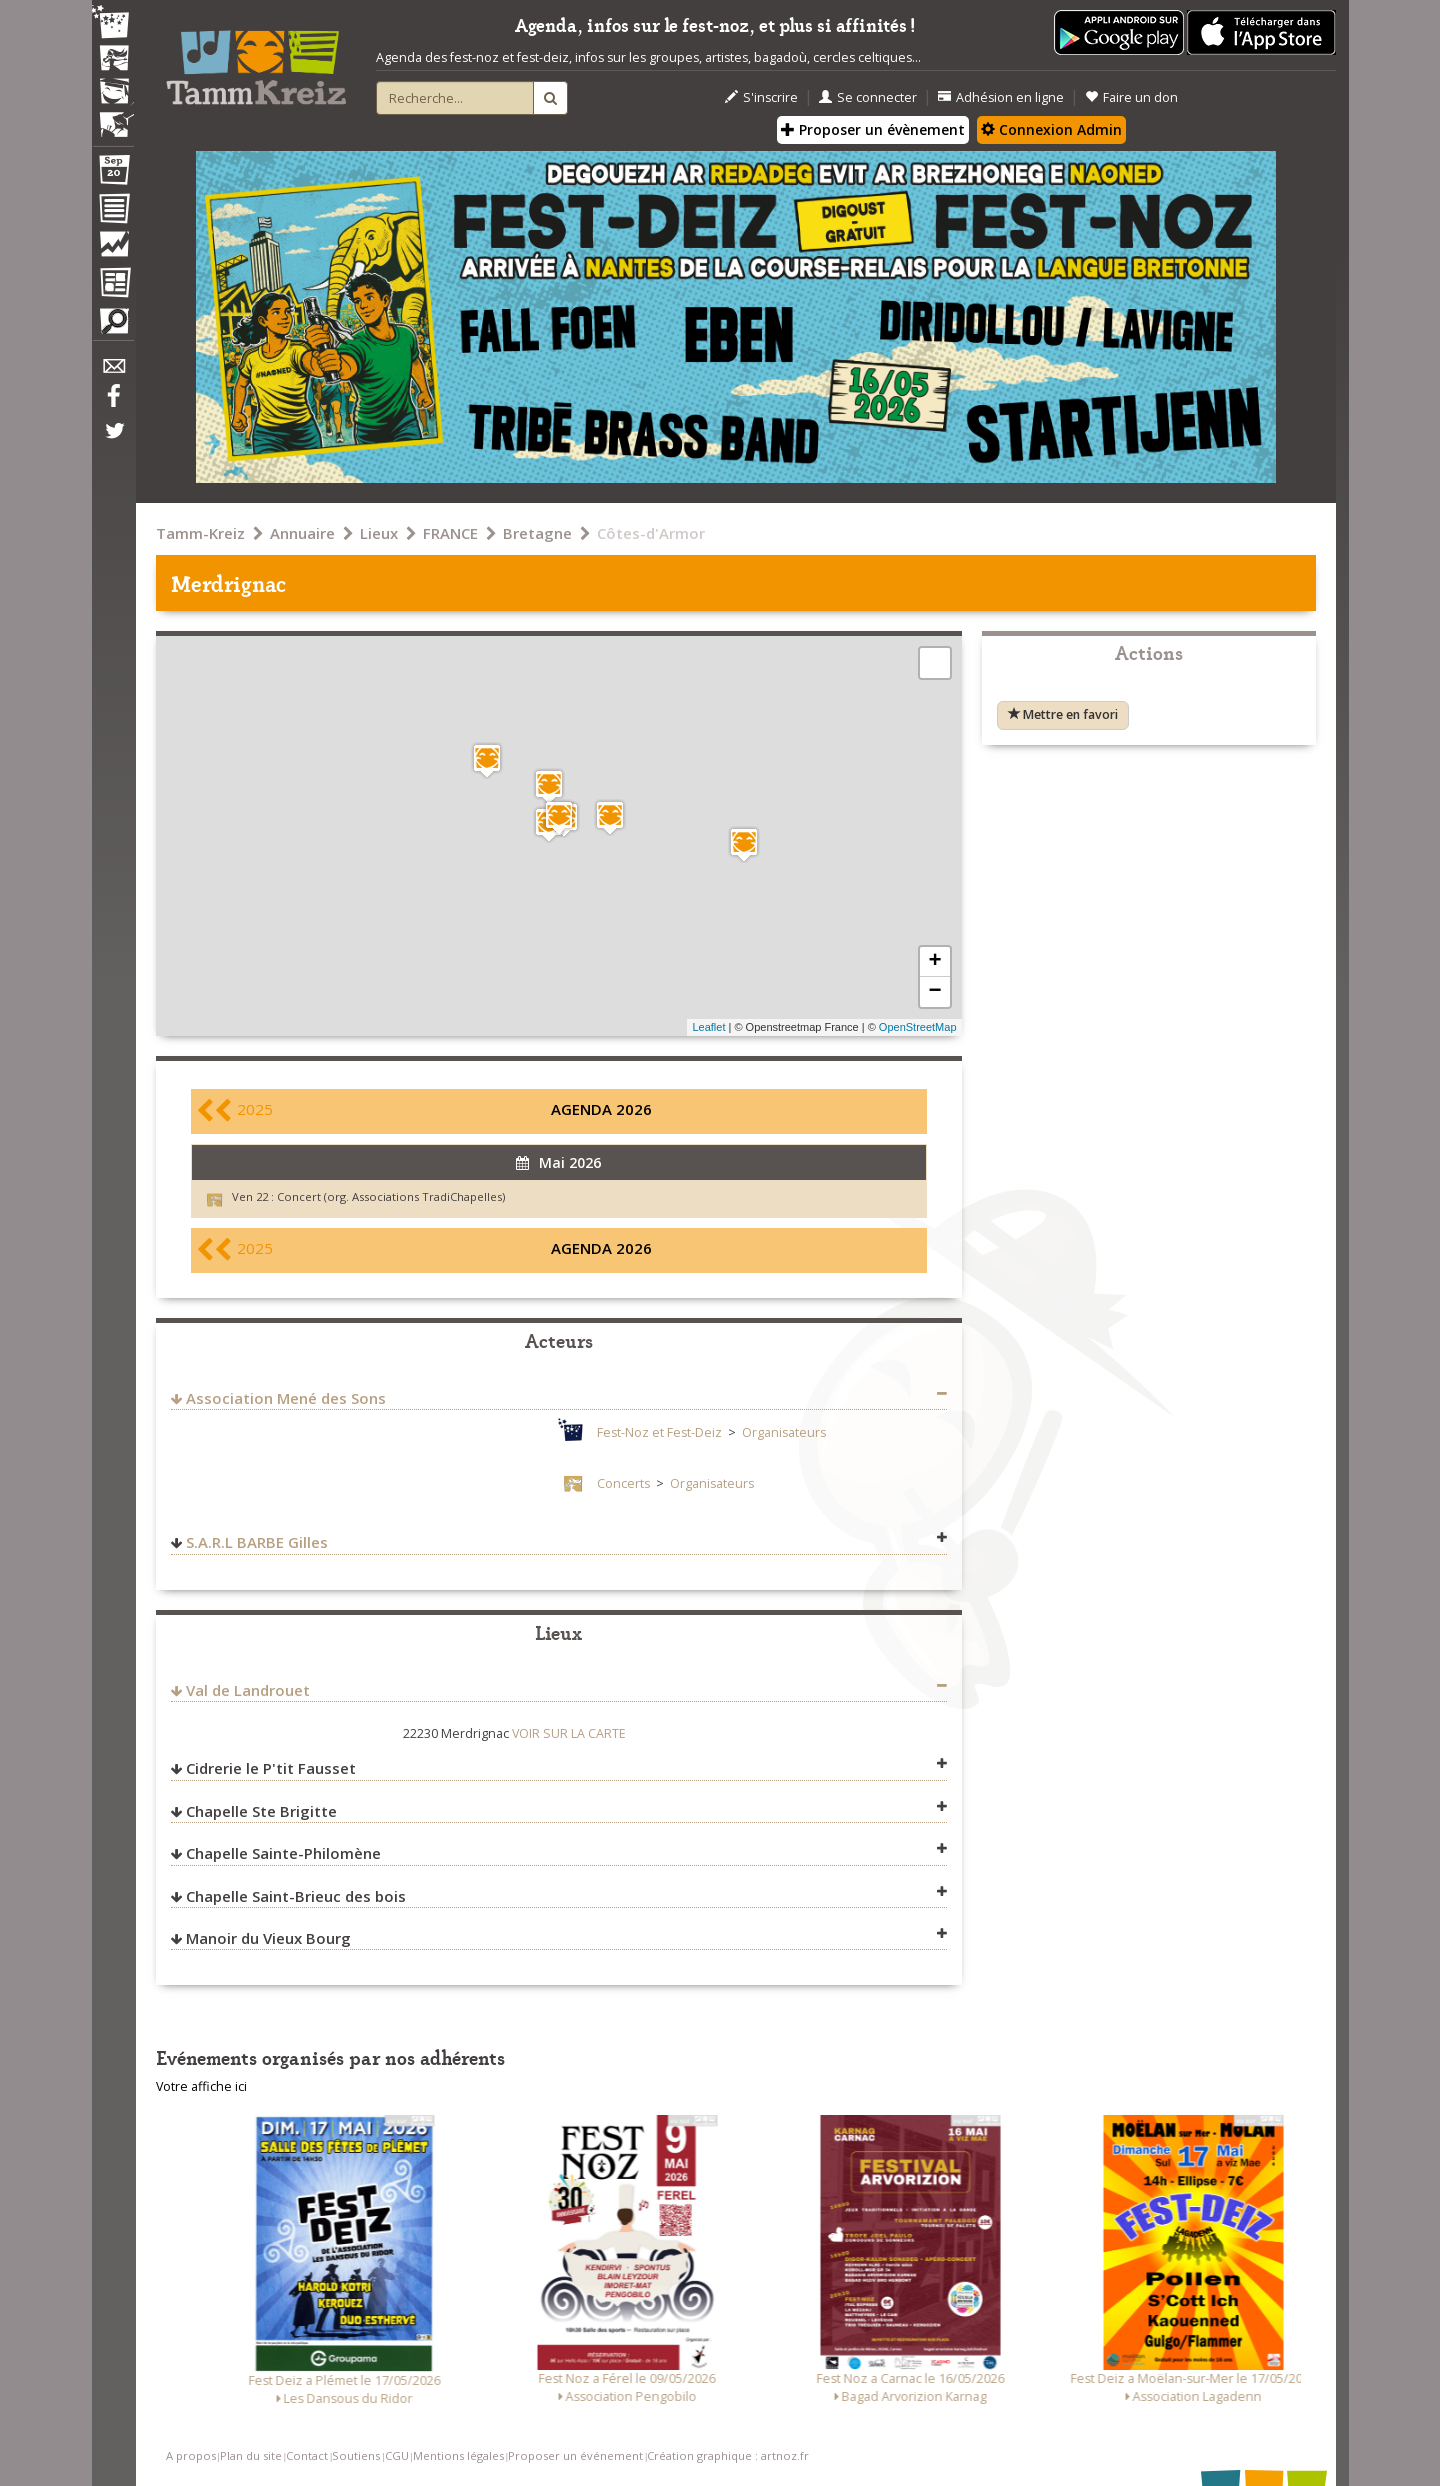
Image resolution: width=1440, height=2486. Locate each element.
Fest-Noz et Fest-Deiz (659, 1432)
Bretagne (537, 533)
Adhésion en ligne (1001, 97)
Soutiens (356, 2455)
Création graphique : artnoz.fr (728, 2455)
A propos (191, 2455)
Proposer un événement (575, 2455)
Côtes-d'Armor (651, 533)
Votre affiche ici (201, 2086)
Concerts (623, 1483)
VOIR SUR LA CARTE (569, 1733)
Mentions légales (458, 2455)
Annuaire (302, 533)
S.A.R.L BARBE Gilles (257, 1542)
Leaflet (708, 1027)
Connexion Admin (1051, 129)
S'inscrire (761, 97)
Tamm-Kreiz (200, 533)
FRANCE (450, 533)
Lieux (379, 533)
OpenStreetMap (918, 1027)
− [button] (934, 992)
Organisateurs (784, 1432)
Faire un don (1131, 97)
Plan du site (251, 2455)
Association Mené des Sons (286, 1398)
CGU (397, 2455)
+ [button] (934, 962)
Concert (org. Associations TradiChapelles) (391, 1196)
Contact (307, 2455)
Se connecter (868, 97)
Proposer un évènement (873, 129)
